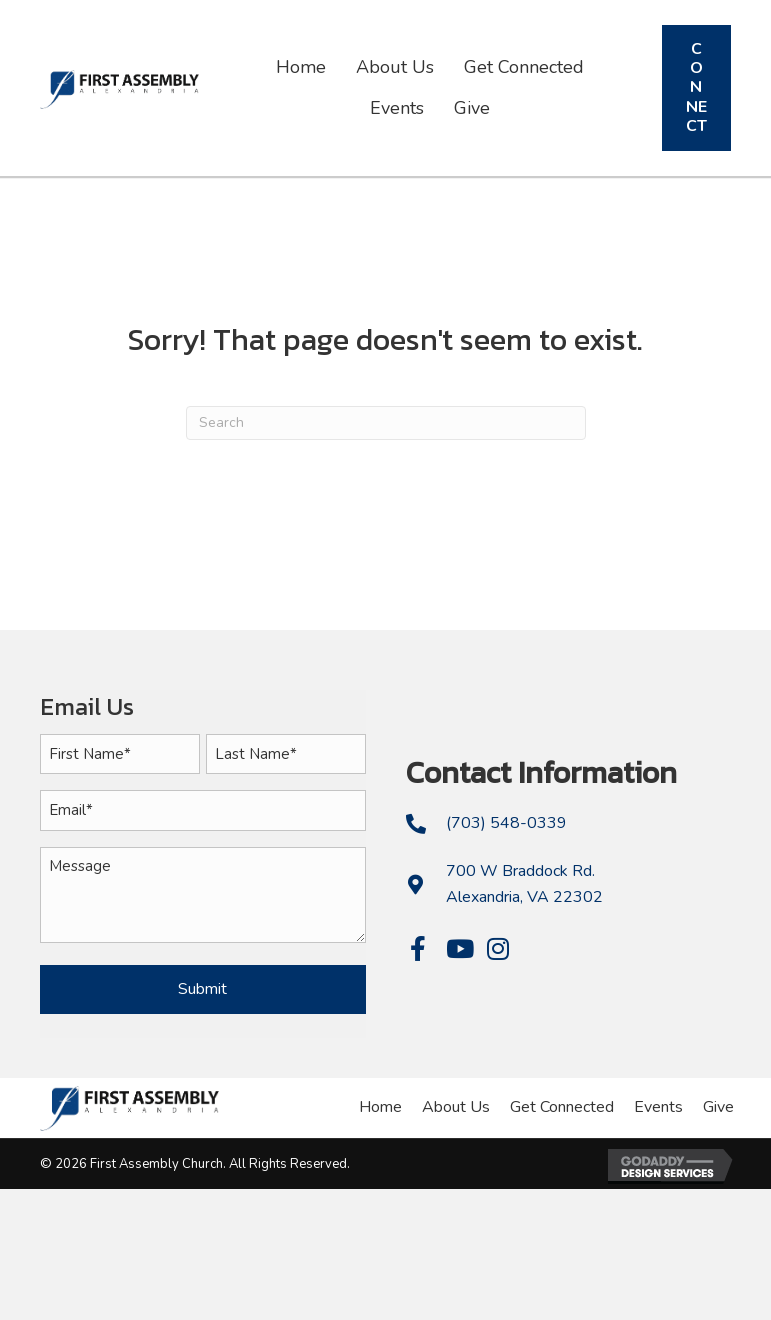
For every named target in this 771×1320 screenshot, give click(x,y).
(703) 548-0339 (506, 822)
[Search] (386, 423)
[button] (418, 947)
